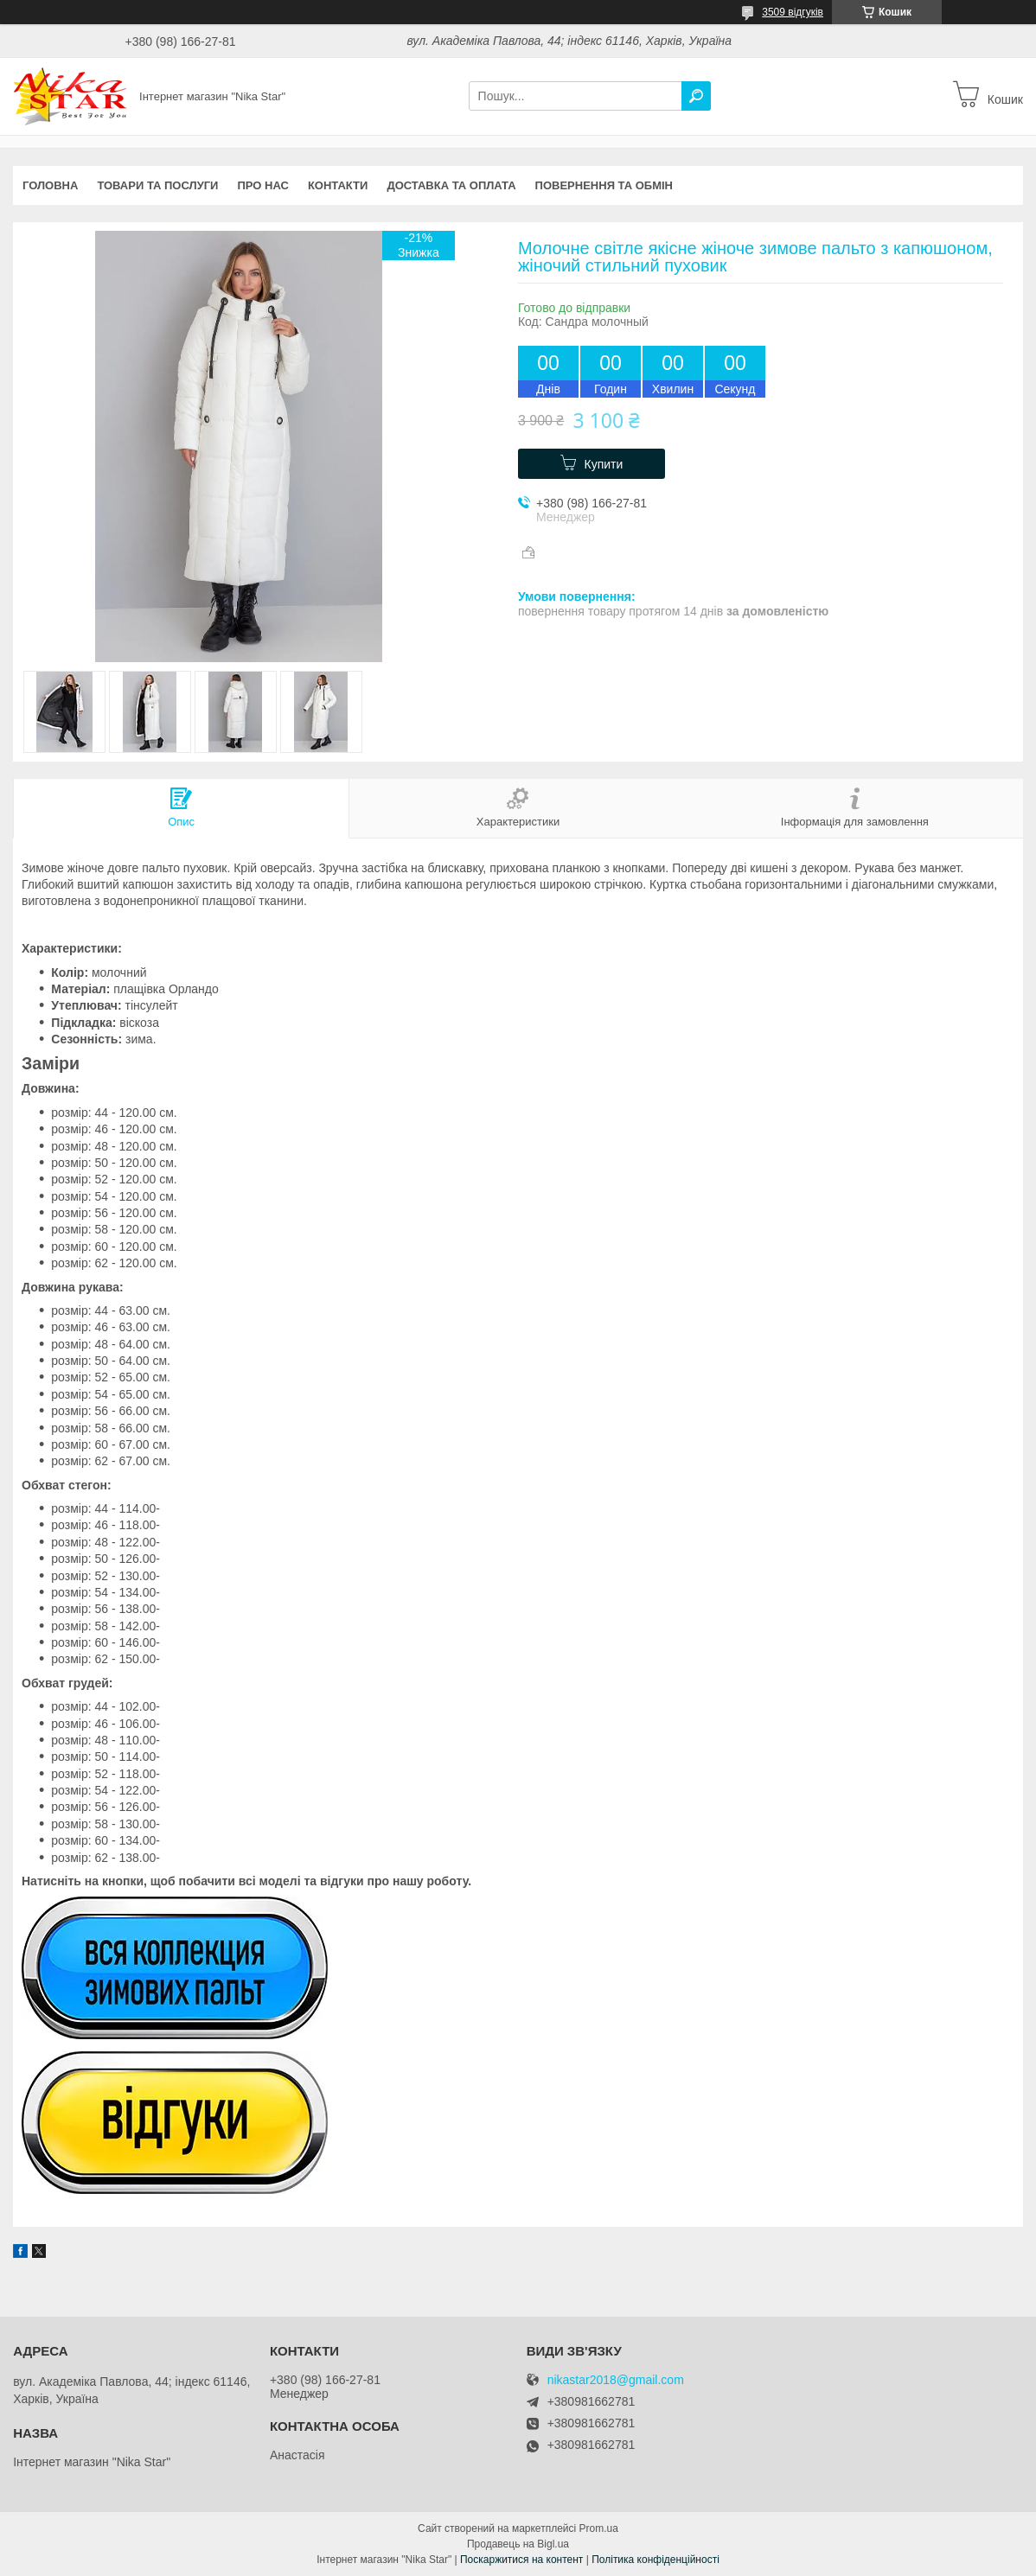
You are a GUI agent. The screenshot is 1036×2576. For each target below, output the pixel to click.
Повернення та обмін (604, 185)
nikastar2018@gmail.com (615, 2380)
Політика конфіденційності (655, 2560)
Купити (604, 464)
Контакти (338, 185)
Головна (50, 185)
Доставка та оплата (451, 185)
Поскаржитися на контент (521, 2560)
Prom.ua (598, 2528)
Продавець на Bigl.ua (518, 2544)
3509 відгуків (792, 12)
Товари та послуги (157, 185)
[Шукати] (696, 96)
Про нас (262, 185)
